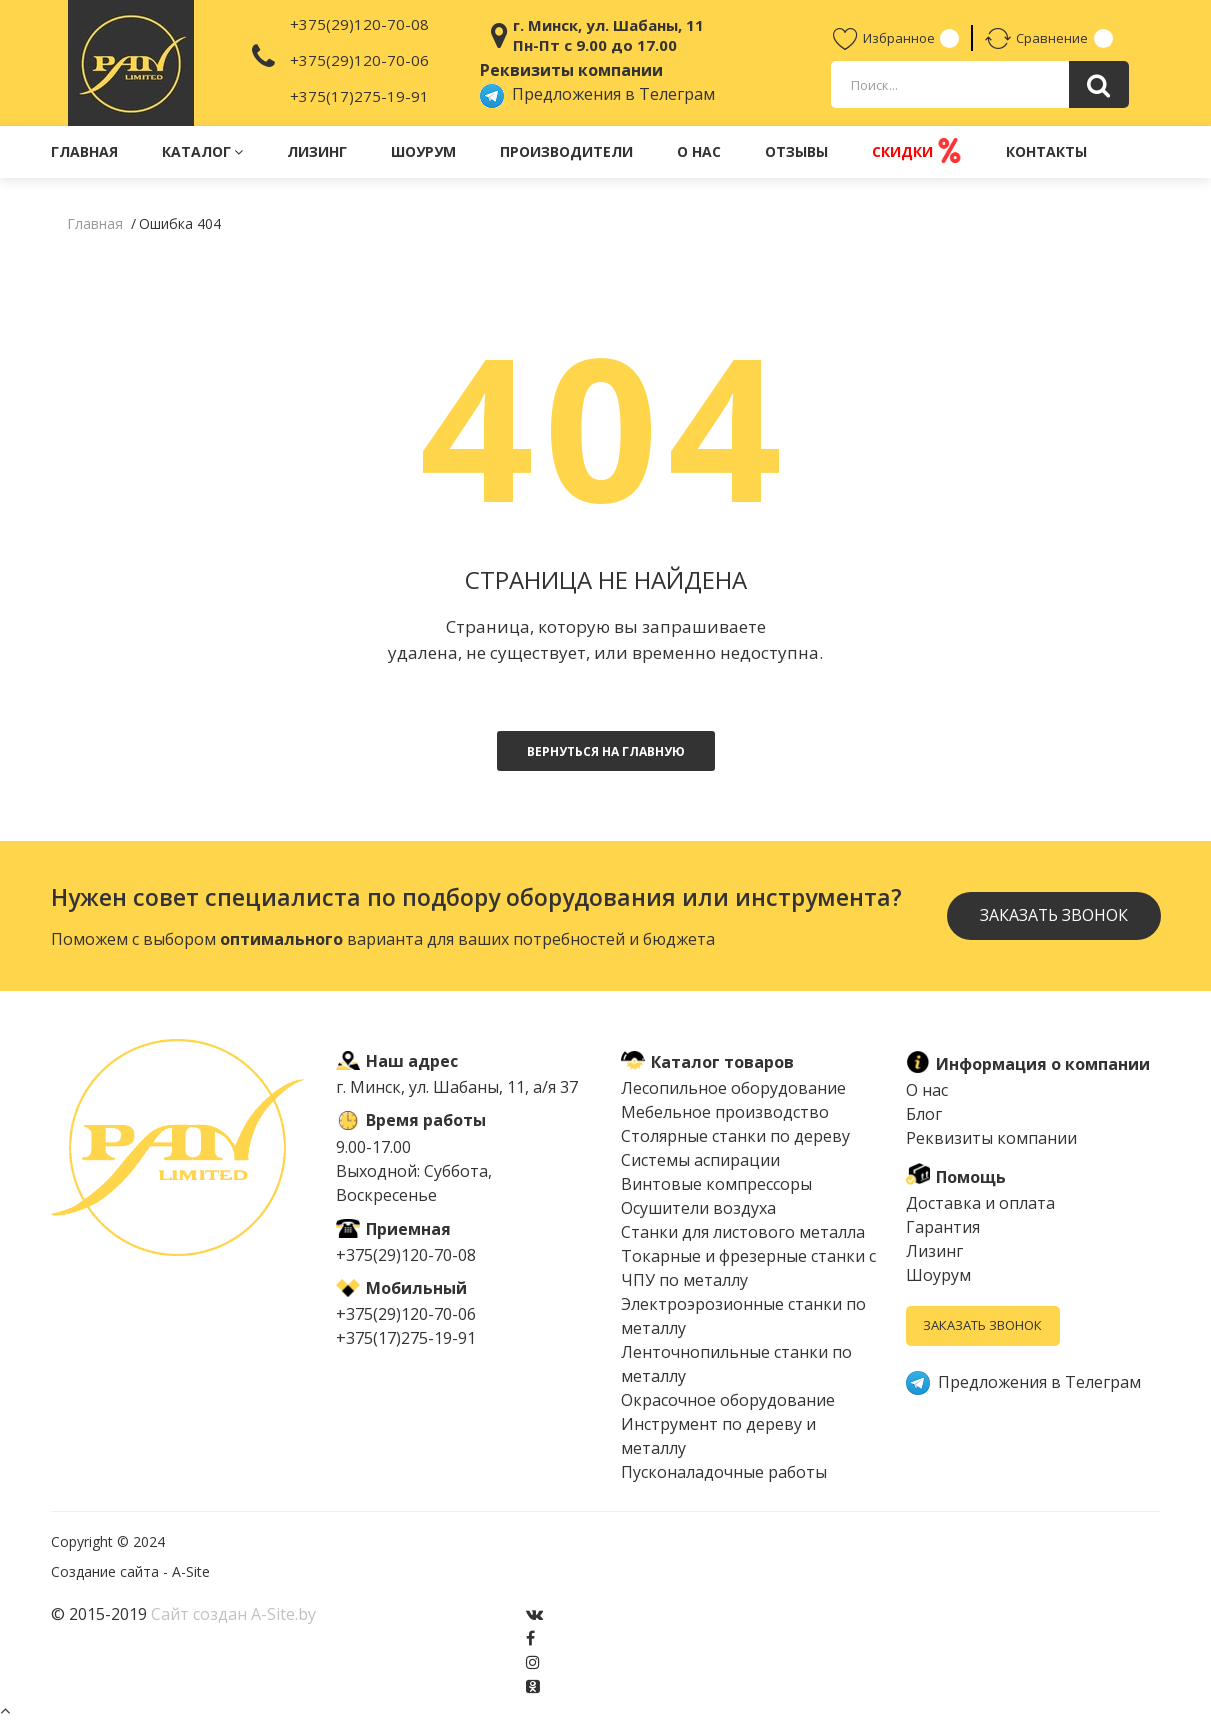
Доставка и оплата (980, 1203)
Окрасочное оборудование (728, 1400)
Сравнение (1037, 38)
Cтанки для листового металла (743, 1232)
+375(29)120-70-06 (359, 60)
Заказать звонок (1053, 916)
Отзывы (796, 151)
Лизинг (317, 151)
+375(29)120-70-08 (359, 24)
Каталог (202, 151)
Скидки (917, 150)
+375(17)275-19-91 (359, 96)
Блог (924, 1114)
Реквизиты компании (991, 1138)
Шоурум (423, 151)
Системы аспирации (700, 1160)
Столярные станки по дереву (735, 1136)
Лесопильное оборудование (733, 1088)
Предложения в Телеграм (597, 94)
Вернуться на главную (606, 751)
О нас (699, 151)
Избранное (884, 38)
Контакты (1046, 151)
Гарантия (943, 1227)
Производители (566, 151)
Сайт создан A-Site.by (233, 1614)
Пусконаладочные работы (724, 1472)
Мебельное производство (725, 1112)
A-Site (191, 1571)
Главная (84, 151)
